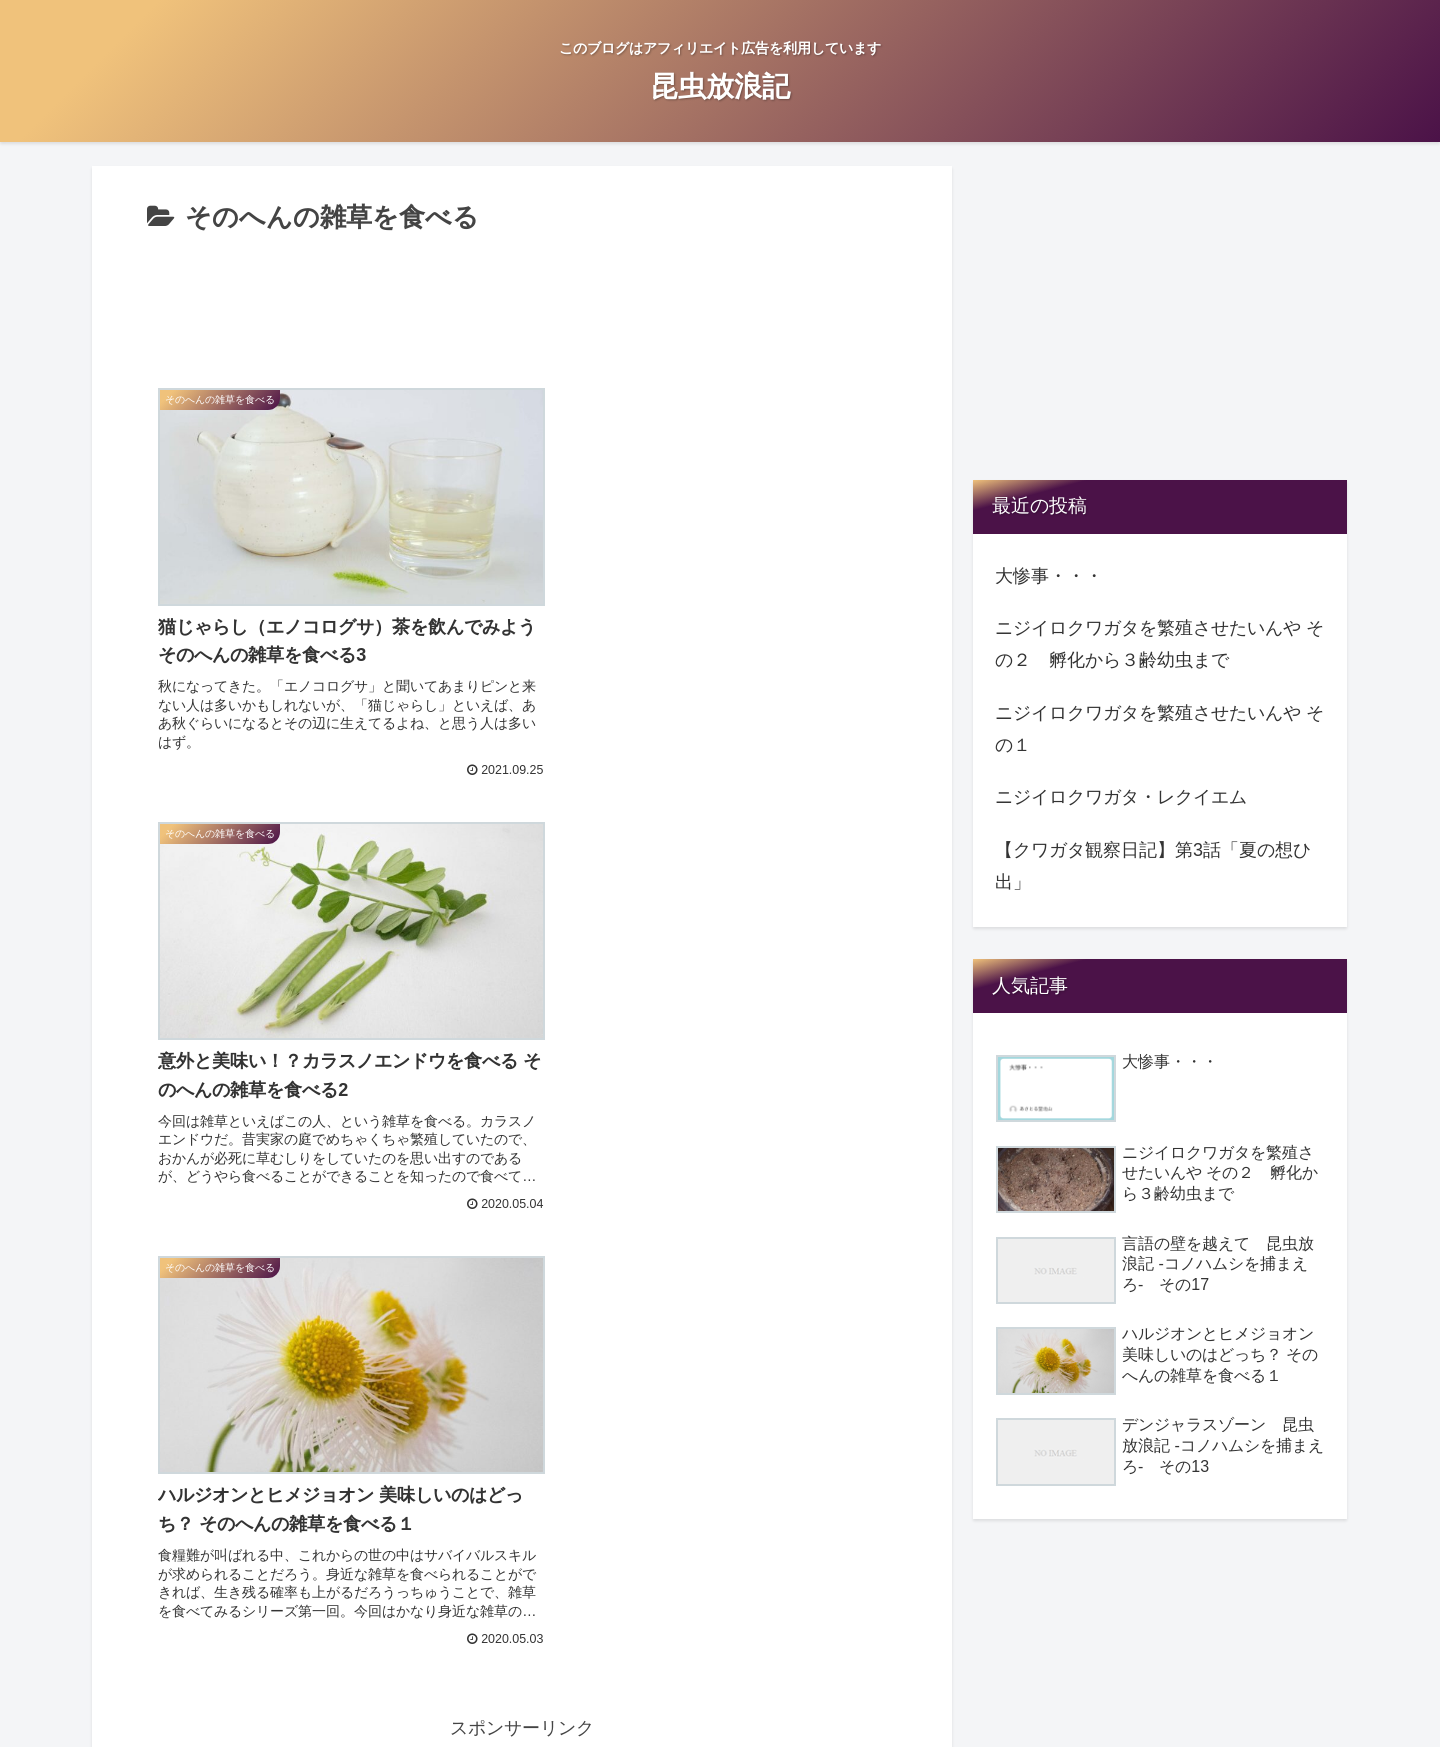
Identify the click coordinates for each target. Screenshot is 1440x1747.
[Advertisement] (522, 296)
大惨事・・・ (1049, 576)
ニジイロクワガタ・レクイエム (1121, 797)
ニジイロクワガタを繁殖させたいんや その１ (1159, 729)
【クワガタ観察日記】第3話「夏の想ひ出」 (1153, 866)
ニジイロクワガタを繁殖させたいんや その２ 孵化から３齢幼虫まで (1159, 644)
